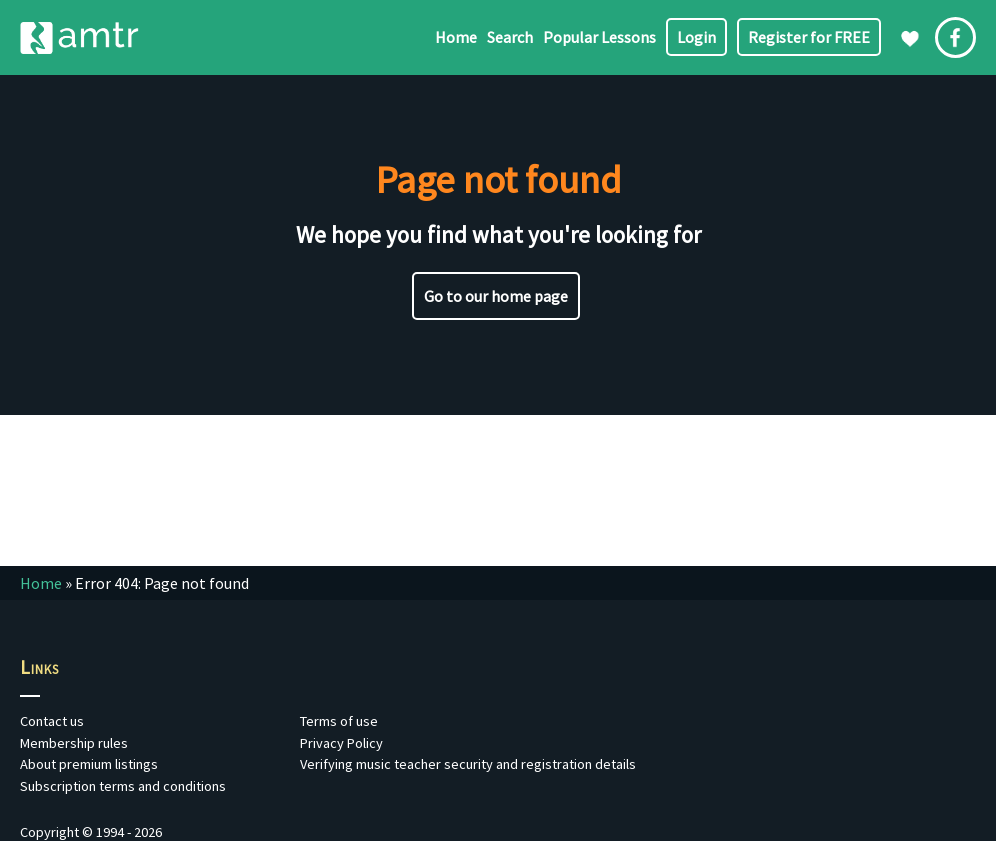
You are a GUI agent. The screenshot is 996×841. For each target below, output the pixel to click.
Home (456, 37)
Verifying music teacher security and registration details (468, 764)
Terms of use (339, 721)
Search (510, 37)
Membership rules (74, 743)
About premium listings (89, 764)
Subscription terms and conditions (123, 786)
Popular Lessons (599, 37)
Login (696, 37)
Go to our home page (496, 296)
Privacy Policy (341, 743)
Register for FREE (809, 37)
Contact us (52, 721)
